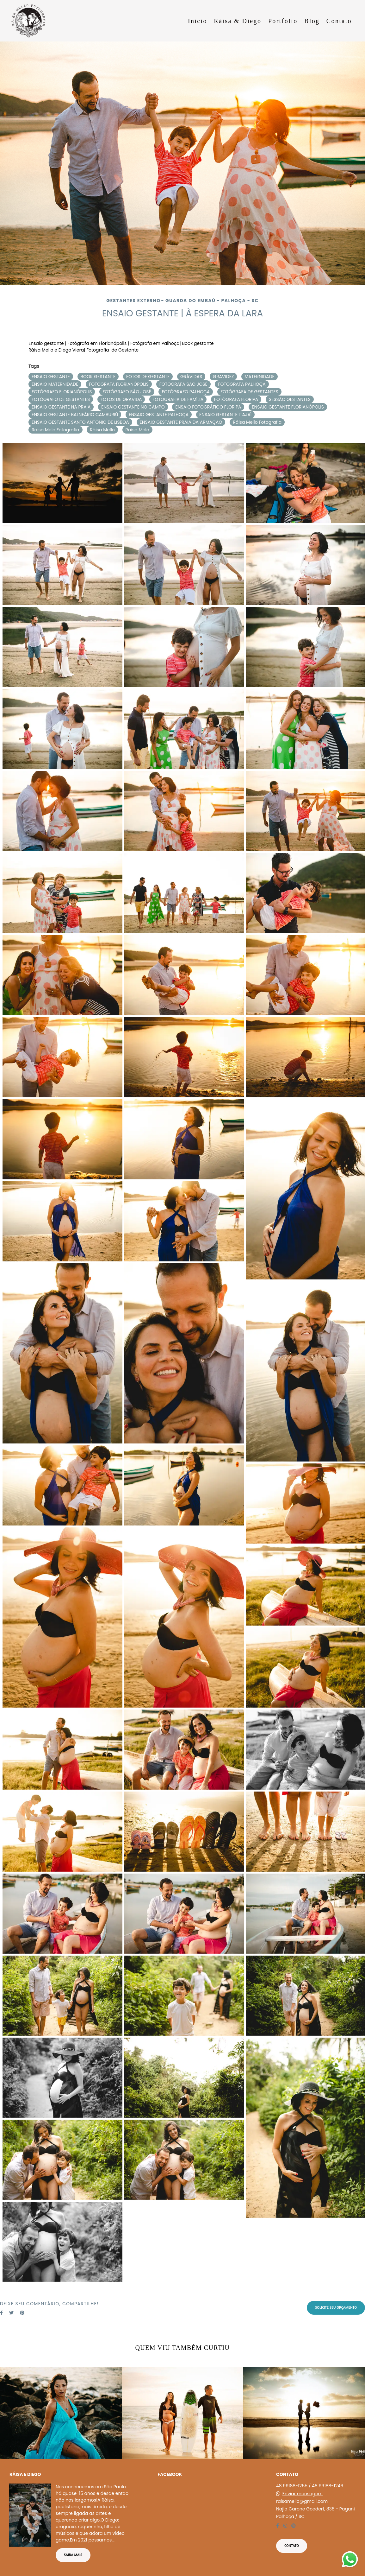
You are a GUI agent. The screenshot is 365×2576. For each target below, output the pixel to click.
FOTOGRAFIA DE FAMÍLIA (177, 399)
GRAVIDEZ (223, 376)
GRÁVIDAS (191, 376)
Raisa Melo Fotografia (55, 430)
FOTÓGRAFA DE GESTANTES (249, 392)
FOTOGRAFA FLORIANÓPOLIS (119, 384)
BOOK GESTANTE (98, 376)
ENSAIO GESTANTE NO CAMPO (133, 407)
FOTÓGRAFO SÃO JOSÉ (126, 392)
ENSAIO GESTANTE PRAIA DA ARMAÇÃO (181, 422)
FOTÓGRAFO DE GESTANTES (61, 399)
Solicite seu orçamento (336, 2307)
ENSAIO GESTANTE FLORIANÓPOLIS (288, 407)
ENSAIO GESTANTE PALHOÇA (159, 414)
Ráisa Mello (102, 430)
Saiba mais (73, 2555)
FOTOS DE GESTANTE (148, 376)
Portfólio (283, 20)
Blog (312, 20)
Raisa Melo (137, 430)
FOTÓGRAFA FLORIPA (236, 399)
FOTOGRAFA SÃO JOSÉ (183, 384)
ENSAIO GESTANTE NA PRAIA (61, 407)
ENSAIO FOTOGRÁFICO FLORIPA (208, 407)
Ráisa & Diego (237, 20)
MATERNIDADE (259, 376)
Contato (339, 20)
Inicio (197, 20)
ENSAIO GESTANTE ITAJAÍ (225, 414)
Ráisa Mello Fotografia (257, 422)
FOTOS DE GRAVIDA (121, 399)
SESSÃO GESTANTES (290, 399)
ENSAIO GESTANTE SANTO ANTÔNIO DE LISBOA (80, 422)
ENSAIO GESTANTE (51, 376)
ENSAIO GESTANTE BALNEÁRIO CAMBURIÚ (75, 414)
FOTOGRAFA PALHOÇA (241, 384)
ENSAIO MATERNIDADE (55, 384)
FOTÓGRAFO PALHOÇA (186, 392)
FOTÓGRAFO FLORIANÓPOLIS (62, 392)
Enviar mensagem (302, 2493)
